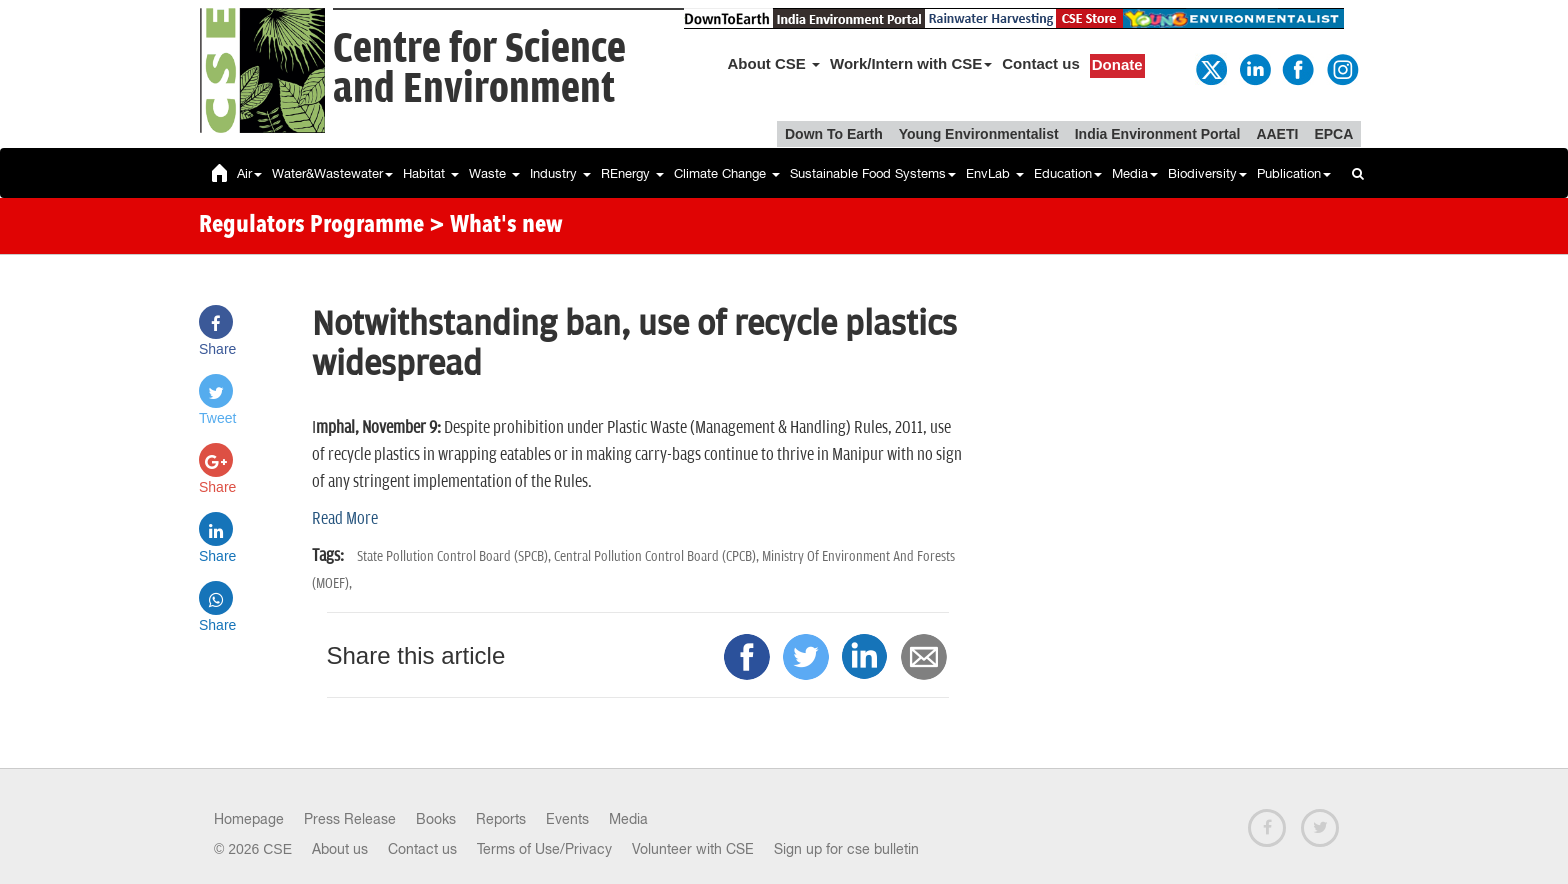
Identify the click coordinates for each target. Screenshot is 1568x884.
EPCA (1333, 134)
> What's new (496, 226)
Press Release (350, 819)
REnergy (632, 173)
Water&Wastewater (332, 173)
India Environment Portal (1158, 134)
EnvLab (995, 173)
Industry (560, 173)
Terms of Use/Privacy (544, 849)
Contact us (1041, 63)
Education (1068, 173)
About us (340, 849)
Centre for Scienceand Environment (479, 69)
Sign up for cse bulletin (846, 849)
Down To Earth (834, 134)
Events (567, 819)
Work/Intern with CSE (911, 63)
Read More (345, 519)
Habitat (431, 173)
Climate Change (727, 173)
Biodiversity (1207, 173)
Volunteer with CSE (693, 849)
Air (249, 173)
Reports (501, 819)
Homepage (249, 819)
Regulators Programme (311, 226)
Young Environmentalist (979, 134)
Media (1135, 173)
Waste (494, 173)
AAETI (1277, 134)
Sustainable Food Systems (873, 173)
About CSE (774, 63)
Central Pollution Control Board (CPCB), (658, 556)
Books (436, 819)
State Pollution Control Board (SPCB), (455, 556)
